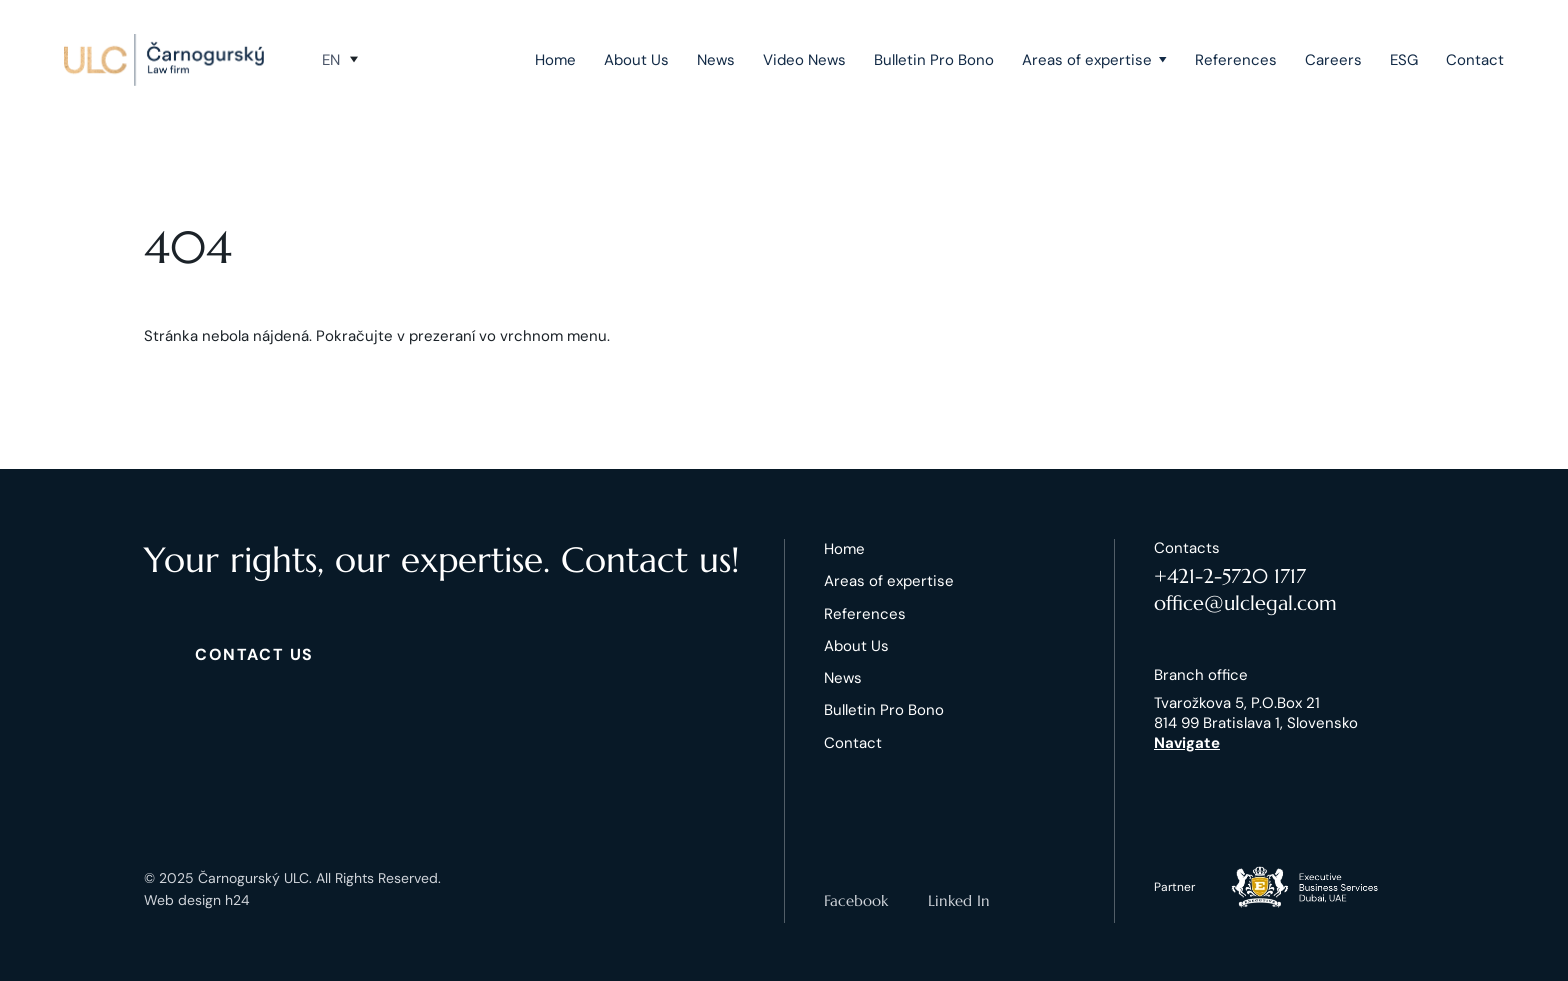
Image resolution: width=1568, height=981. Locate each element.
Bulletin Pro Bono (934, 60)
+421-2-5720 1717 (1230, 576)
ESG (1404, 60)
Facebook (856, 900)
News (716, 60)
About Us (636, 60)
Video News (804, 60)
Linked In (959, 900)
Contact (1475, 60)
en (331, 60)
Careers (1333, 60)
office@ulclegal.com (1245, 603)
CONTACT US (254, 654)
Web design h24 (197, 900)
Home (555, 60)
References (1236, 60)
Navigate (1187, 743)
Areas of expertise (1087, 60)
